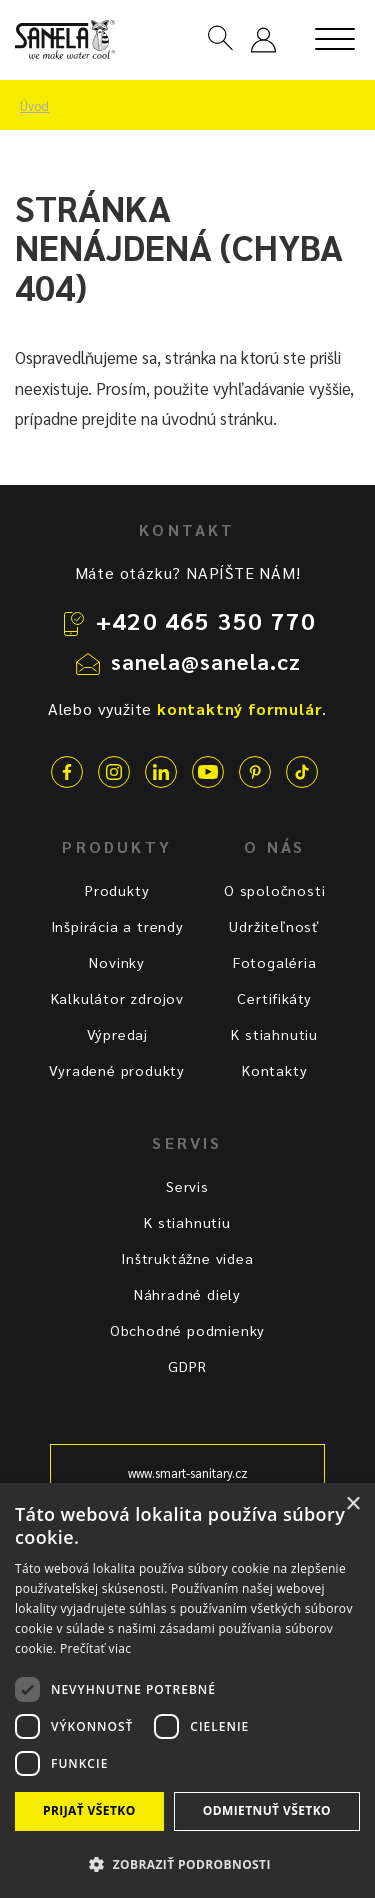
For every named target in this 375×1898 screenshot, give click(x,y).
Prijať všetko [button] (89, 1810)
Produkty (117, 890)
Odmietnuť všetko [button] (267, 1810)
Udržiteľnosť (274, 926)
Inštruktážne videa (187, 1258)
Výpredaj (117, 1034)
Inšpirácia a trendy (117, 926)
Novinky (117, 962)
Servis (187, 1186)
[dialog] (187, 1690)
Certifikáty (274, 998)
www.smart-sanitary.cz (188, 1473)
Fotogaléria (275, 962)
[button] (187, 1863)
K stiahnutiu (274, 1034)
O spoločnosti (274, 890)
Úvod (34, 106)
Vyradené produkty (117, 1070)
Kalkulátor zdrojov (117, 998)
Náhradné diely (187, 1294)
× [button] (352, 1504)
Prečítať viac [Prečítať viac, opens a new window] (95, 1648)
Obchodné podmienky (187, 1330)
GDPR (187, 1366)
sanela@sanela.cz (206, 661)
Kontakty (274, 1070)
